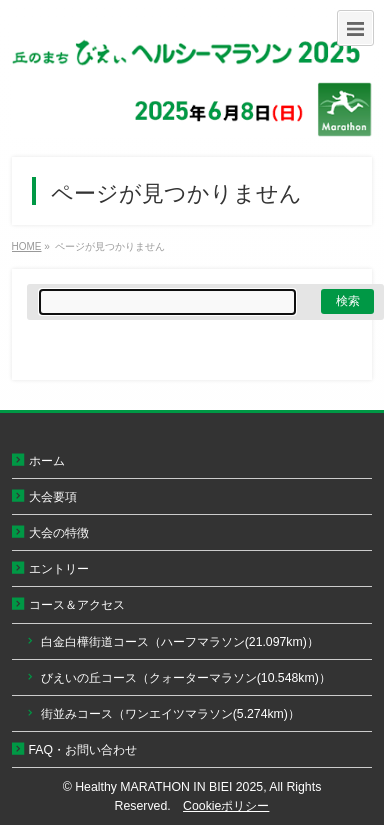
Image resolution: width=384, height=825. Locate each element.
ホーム (47, 461)
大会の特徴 (59, 533)
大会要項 (53, 497)
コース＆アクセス (77, 605)
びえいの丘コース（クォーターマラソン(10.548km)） (186, 678)
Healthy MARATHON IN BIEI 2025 (169, 787)
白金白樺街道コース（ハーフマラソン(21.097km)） (180, 642)
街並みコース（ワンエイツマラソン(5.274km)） (170, 714)
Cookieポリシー (226, 806)
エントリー (59, 569)
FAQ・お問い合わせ (83, 750)
